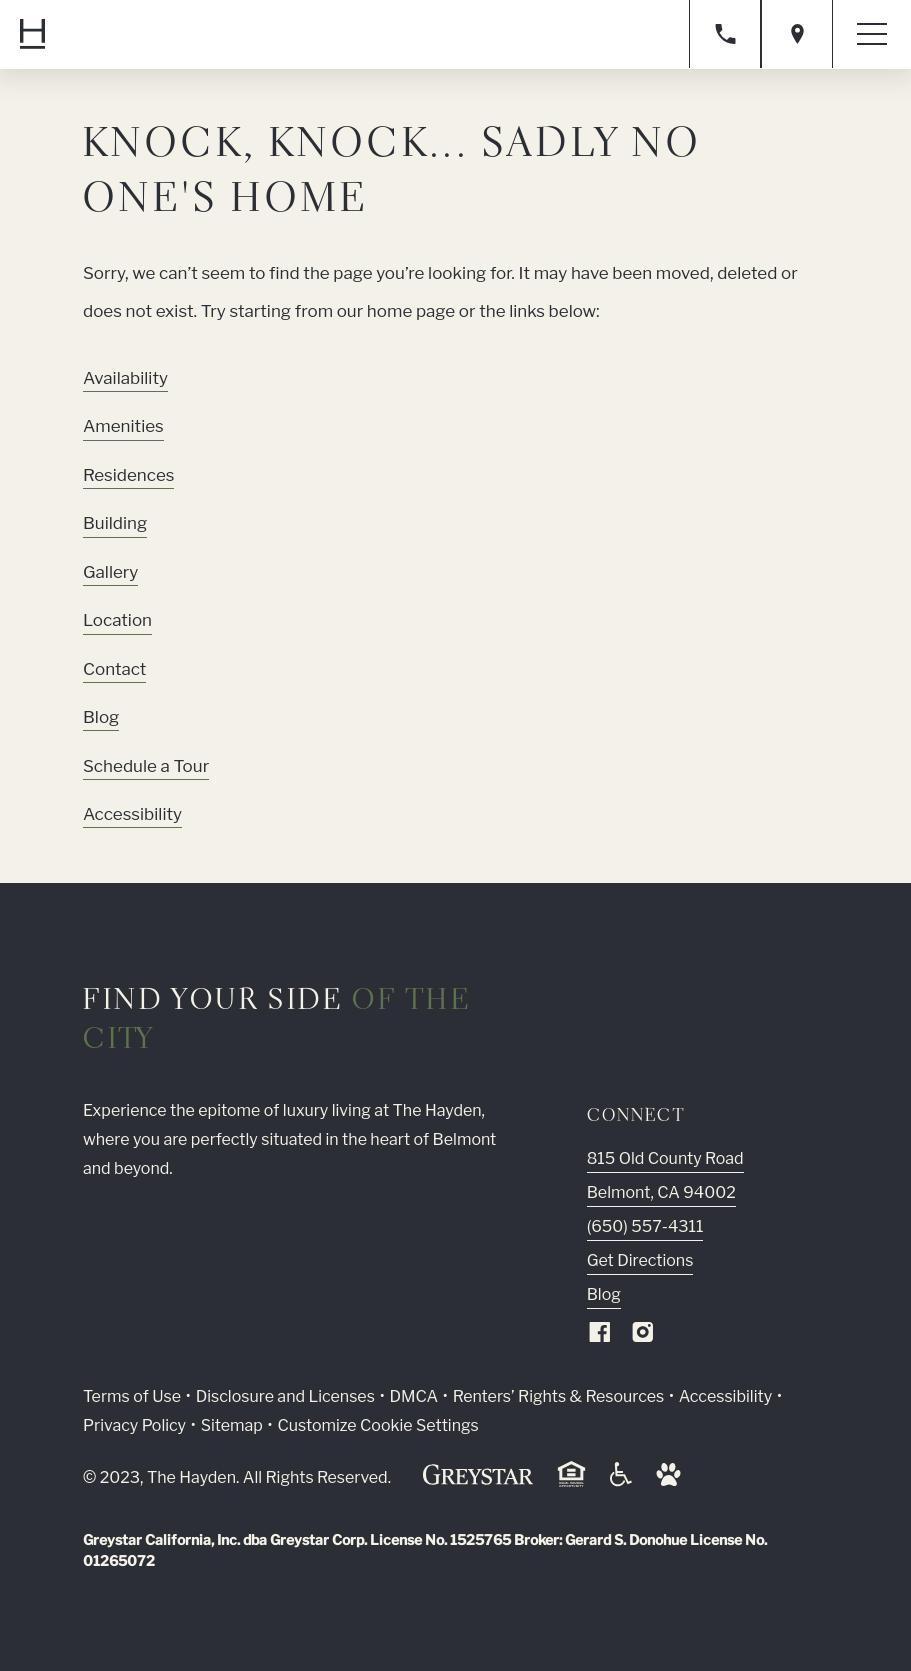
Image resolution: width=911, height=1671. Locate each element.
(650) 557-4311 (645, 1226)
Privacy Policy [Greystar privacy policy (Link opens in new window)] (134, 1425)
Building (115, 523)
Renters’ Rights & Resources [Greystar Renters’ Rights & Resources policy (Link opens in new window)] (559, 1396)
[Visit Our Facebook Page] (600, 1336)
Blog (101, 717)
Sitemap (232, 1425)
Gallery (110, 572)
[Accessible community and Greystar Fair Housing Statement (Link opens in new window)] (621, 1481)
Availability (125, 378)
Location (117, 620)
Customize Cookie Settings (377, 1425)
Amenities (123, 426)
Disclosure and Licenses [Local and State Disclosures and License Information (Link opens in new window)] (285, 1396)
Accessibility (132, 814)
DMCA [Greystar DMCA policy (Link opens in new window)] (413, 1396)
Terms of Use (132, 1396)
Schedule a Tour (146, 766)
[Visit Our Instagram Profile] (643, 1336)
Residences (129, 475)
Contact (114, 669)
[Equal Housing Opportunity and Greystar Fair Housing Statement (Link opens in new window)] (571, 1483)
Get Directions (640, 1260)
